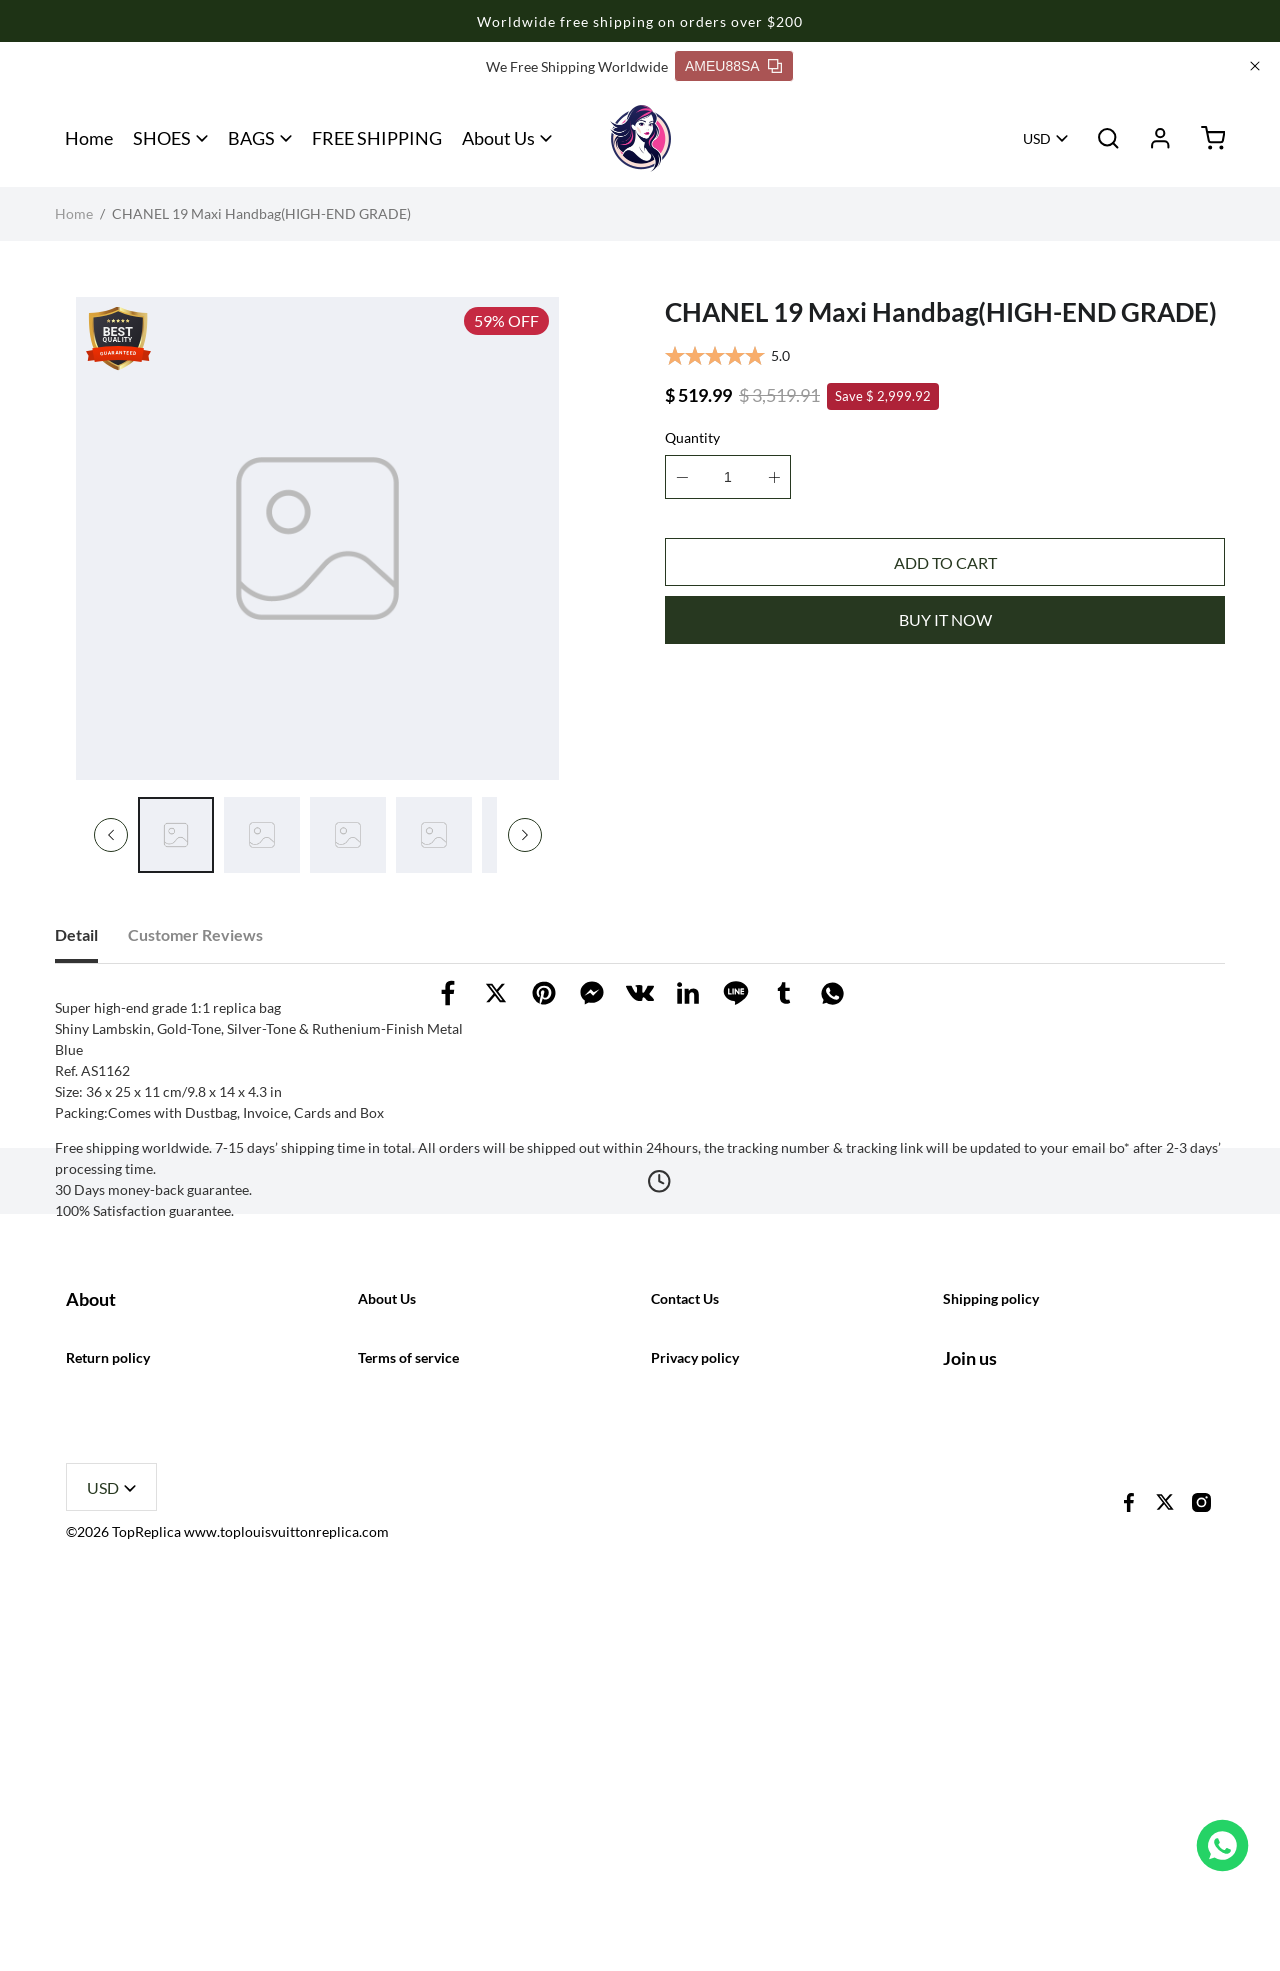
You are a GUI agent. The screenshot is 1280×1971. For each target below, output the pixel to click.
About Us (498, 138)
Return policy (108, 1718)
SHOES (162, 138)
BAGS (251, 138)
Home (89, 138)
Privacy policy (695, 1718)
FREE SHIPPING (377, 138)
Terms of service (408, 1718)
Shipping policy (991, 1575)
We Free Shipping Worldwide (577, 66)
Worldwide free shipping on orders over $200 (640, 21)
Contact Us (685, 1575)
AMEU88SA (733, 66)
